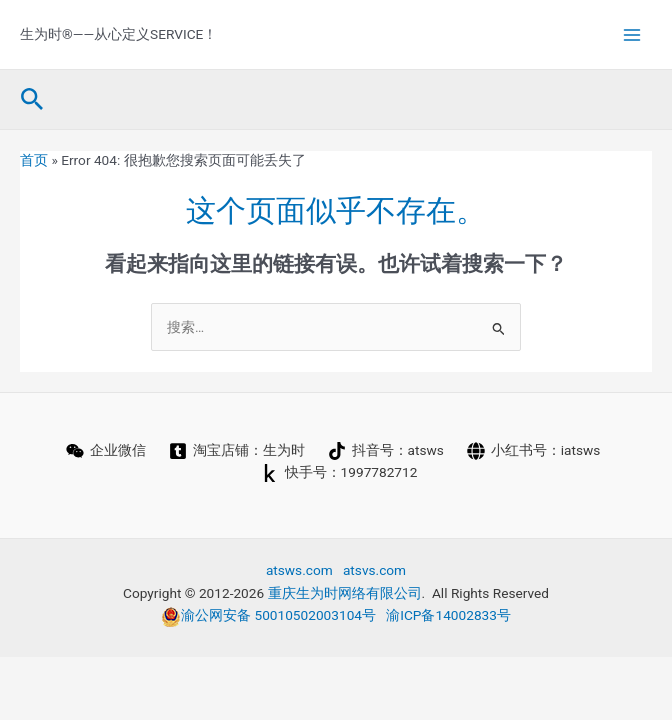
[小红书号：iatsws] (533, 451)
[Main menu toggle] (632, 34)
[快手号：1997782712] (339, 473)
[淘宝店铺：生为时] (236, 451)
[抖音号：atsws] (385, 451)
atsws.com (299, 570)
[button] (32, 100)
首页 (34, 160)
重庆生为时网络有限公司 (345, 593)
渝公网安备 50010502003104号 (268, 615)
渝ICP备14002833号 (448, 615)
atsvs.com (374, 570)
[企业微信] (105, 451)
